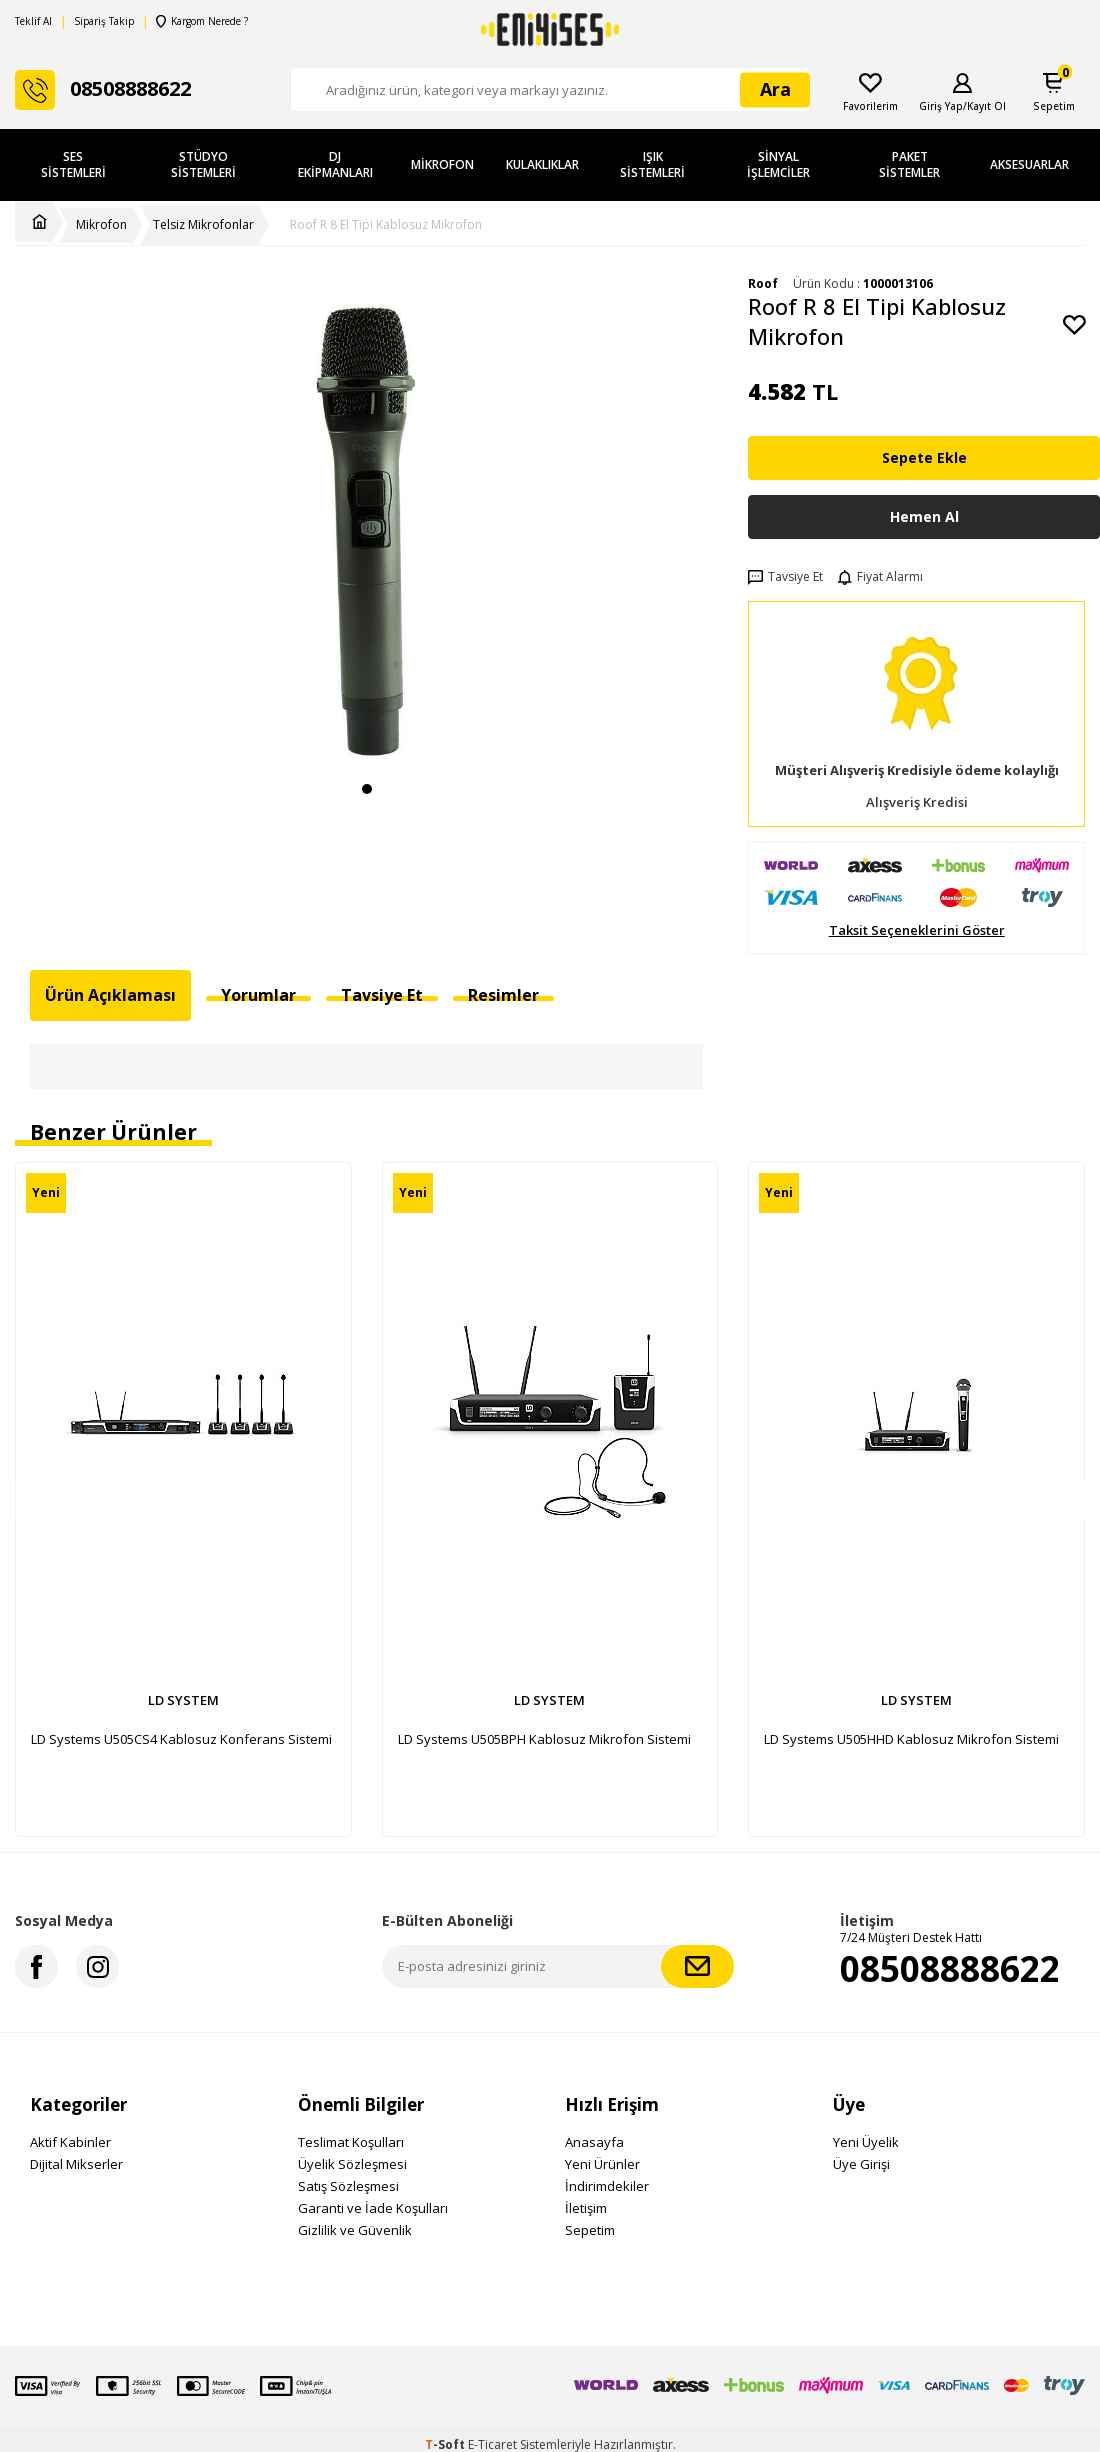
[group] (366, 522)
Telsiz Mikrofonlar (203, 225)
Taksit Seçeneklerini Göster (917, 930)
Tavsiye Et (785, 577)
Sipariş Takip (104, 21)
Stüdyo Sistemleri (203, 164)
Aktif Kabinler (70, 2142)
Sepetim (590, 2230)
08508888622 (950, 1968)
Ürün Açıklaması (110, 995)
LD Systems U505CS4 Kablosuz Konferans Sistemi (181, 1739)
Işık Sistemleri (652, 164)
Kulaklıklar (542, 164)
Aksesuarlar (1029, 164)
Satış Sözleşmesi (348, 2186)
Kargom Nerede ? (202, 21)
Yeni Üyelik (866, 2142)
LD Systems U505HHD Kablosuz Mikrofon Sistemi (911, 1739)
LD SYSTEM (183, 1700)
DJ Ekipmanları (335, 164)
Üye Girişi (861, 2164)
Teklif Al (33, 21)
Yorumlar (258, 995)
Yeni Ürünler (602, 2164)
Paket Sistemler (909, 164)
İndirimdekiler (607, 2186)
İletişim (586, 2208)
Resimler (503, 995)
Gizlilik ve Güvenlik (355, 2230)
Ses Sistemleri (73, 164)
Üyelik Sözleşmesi (352, 2164)
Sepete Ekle (924, 457)
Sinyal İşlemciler (778, 164)
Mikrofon (442, 164)
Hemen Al (924, 516)
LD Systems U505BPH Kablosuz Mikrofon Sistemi (544, 1739)
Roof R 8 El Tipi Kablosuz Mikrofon (386, 225)
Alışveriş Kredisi (917, 802)
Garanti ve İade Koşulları (373, 2208)
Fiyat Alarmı (880, 577)
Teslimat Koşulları (351, 2142)
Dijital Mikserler (76, 2164)
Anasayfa (594, 2142)
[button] (367, 789)
